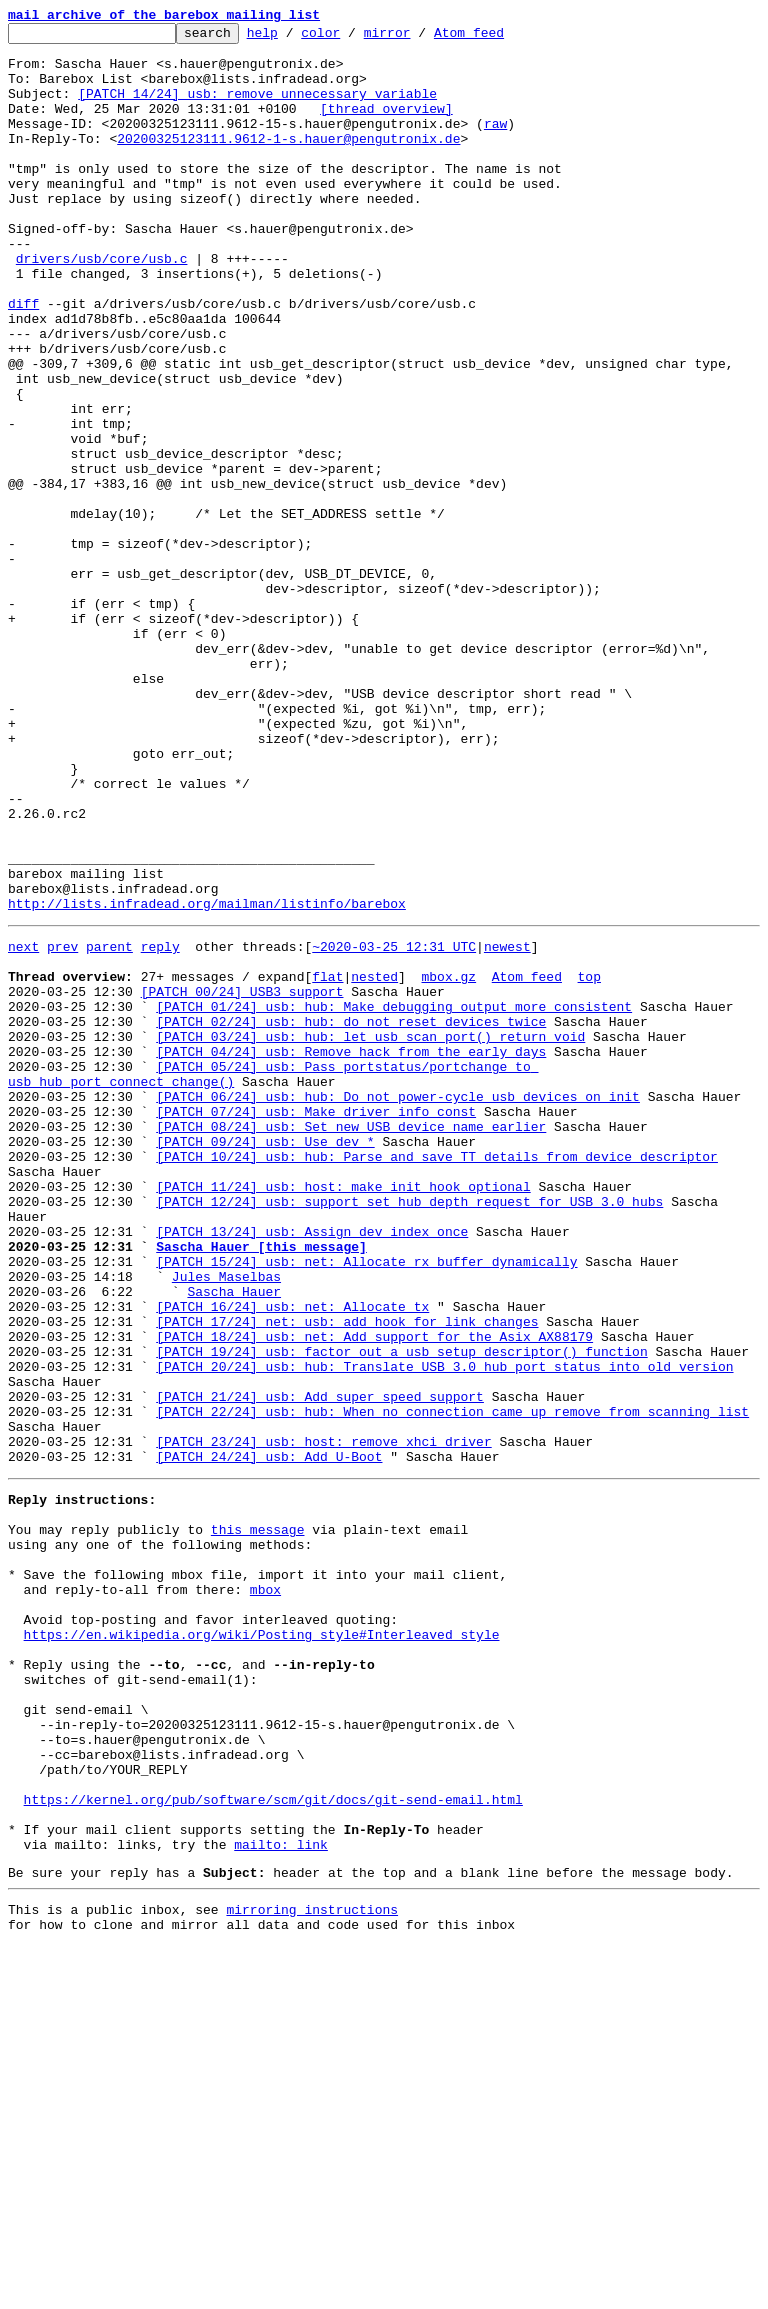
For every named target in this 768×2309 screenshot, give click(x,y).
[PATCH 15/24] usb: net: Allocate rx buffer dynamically (366, 1504)
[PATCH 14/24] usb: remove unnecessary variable (257, 108)
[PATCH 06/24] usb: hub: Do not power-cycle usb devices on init (398, 1306)
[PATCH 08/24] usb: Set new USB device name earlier (351, 1342)
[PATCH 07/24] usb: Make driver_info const (316, 1324)
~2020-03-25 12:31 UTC (394, 1126)
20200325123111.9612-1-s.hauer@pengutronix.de (288, 162)
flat (327, 1162)
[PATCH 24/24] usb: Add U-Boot (269, 1738)
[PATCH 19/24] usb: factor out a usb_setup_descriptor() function (401, 1612)
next (23, 1126)
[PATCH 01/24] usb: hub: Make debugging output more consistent (394, 1198)
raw (495, 144)
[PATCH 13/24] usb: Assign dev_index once (312, 1468)
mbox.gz (448, 1162)
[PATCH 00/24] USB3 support (242, 1180)
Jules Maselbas (226, 1522)
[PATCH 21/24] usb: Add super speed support (320, 1666)
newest (507, 1126)
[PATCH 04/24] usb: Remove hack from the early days (351, 1252)
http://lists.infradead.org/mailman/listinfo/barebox (207, 1080)
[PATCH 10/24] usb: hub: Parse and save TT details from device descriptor (437, 1378)
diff (23, 360)
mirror (418, 38)
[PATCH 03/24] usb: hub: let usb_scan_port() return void (370, 1234)
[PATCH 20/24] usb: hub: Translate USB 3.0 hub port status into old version (444, 1630)
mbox (265, 1892)
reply (160, 1126)
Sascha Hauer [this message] (261, 1486)
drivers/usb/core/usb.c (102, 306)
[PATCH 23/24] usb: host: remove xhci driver (323, 1720)
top (588, 1162)
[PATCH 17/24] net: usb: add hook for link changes (347, 1576)
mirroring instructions (312, 2269)
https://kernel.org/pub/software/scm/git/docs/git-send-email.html (273, 2144)
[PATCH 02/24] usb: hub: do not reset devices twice (351, 1216)
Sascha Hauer (234, 1540)
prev (62, 1126)
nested (374, 1162)
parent (109, 1126)
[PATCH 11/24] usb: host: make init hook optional (343, 1414)
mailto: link (281, 2198)
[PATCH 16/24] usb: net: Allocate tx (292, 1558)
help (293, 38)
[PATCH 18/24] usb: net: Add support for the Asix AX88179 (374, 1594)
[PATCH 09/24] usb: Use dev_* (265, 1360)
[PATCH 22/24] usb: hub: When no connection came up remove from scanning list (452, 1684)
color (351, 38)
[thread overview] (386, 126)
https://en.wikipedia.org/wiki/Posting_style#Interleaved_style (262, 1946)
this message (258, 1820)
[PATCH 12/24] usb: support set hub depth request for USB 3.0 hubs (409, 1432)
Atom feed (500, 38)
